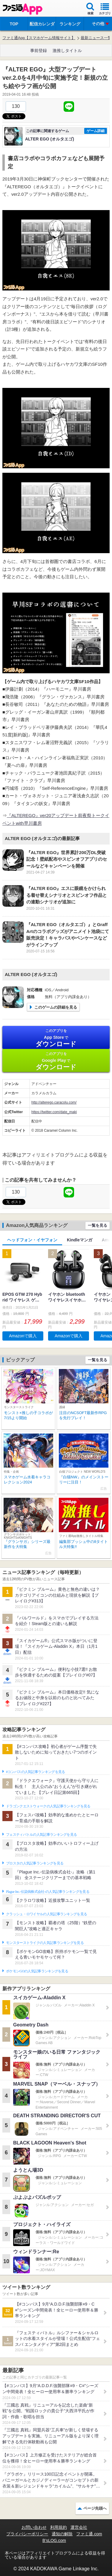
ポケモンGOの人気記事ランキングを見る (37, 1971)
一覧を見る (97, 1225)
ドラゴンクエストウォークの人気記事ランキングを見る (48, 1806)
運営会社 (78, 2527)
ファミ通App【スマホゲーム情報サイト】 (38, 38)
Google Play (56, 1061)
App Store (56, 1038)
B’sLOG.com (54, 2540)
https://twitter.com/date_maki (54, 1112)
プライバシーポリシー (27, 2533)
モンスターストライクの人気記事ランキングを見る (45, 1943)
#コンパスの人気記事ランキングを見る (35, 1772)
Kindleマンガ (79, 1239)
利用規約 (58, 2527)
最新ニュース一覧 (96, 38)
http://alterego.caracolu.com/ (53, 1102)
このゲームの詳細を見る (55, 1007)
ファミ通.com (89, 2533)
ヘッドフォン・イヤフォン (32, 1239)
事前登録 (38, 50)
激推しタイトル (67, 50)
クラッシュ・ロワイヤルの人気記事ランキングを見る (46, 1914)
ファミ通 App (22, 9)
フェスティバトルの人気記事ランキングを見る (41, 1834)
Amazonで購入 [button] (23, 1335)
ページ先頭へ (95, 2508)
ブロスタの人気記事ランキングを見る (34, 1863)
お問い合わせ (34, 2527)
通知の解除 (62, 2533)
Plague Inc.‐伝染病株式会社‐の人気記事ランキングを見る (47, 1891)
